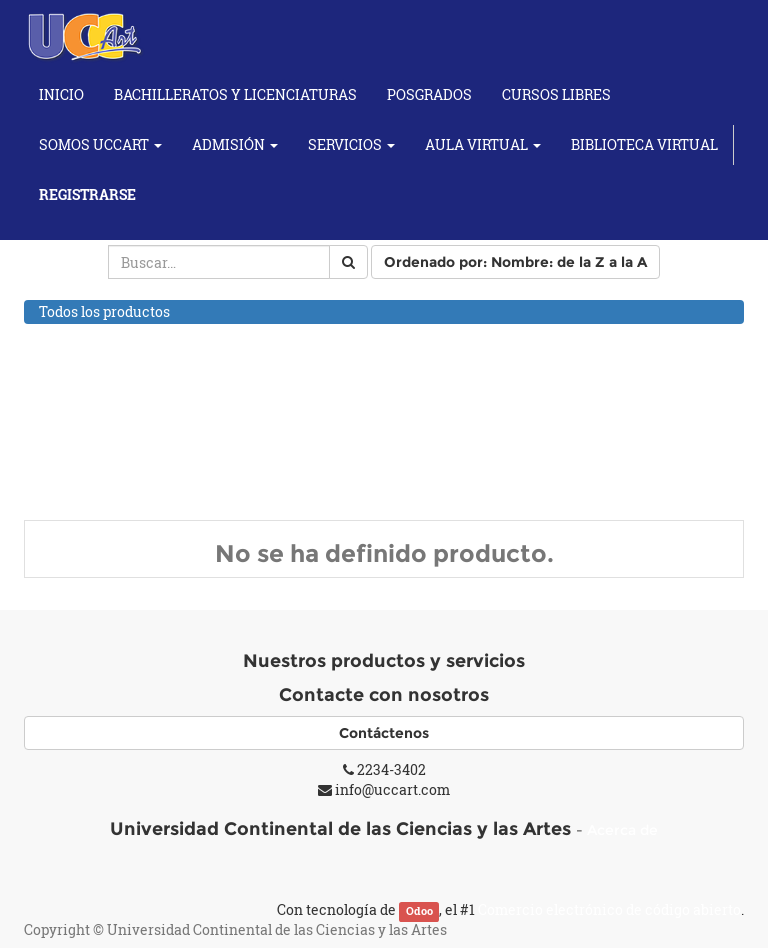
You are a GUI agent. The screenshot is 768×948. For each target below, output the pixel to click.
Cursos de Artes (91, 363)
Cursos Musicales (98, 441)
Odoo (419, 911)
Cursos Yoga (80, 491)
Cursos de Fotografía (108, 415)
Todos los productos (104, 311)
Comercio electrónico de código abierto (609, 909)
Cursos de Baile (90, 389)
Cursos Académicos (105, 337)
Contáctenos (384, 733)
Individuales (102, 465)
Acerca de (622, 830)
